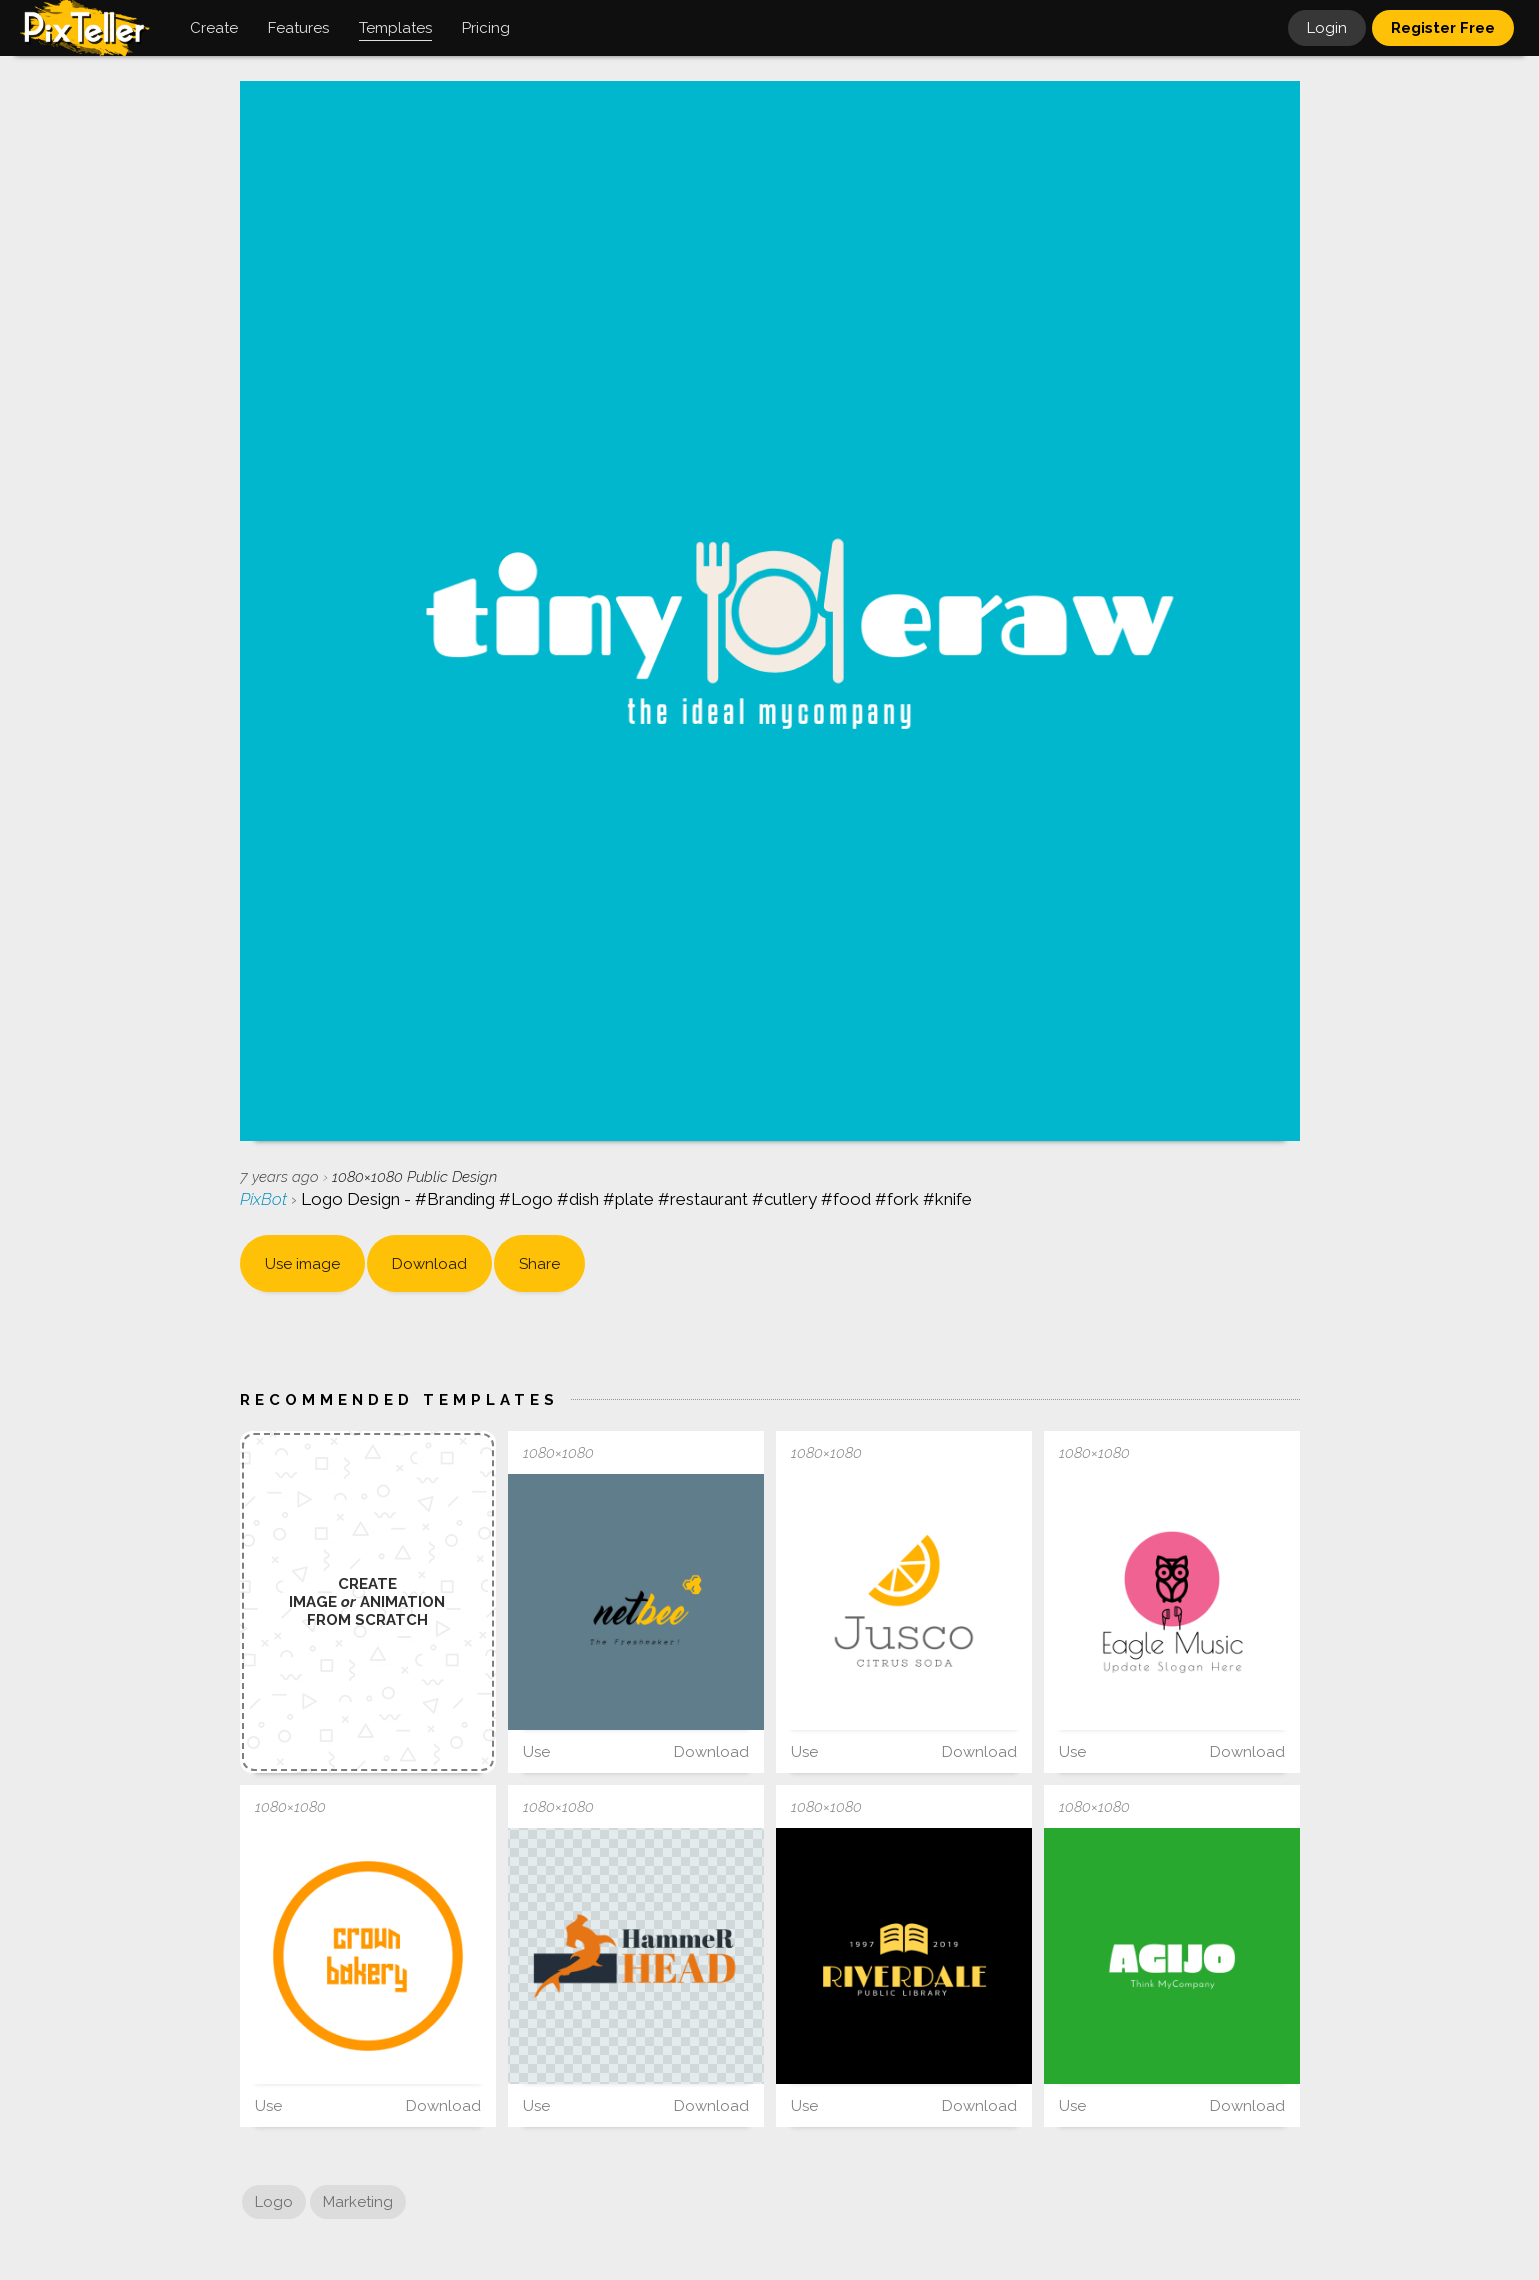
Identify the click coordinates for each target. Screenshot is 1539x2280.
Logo (274, 2202)
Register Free (1443, 28)
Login (1327, 28)
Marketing (358, 2202)
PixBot (265, 1199)
